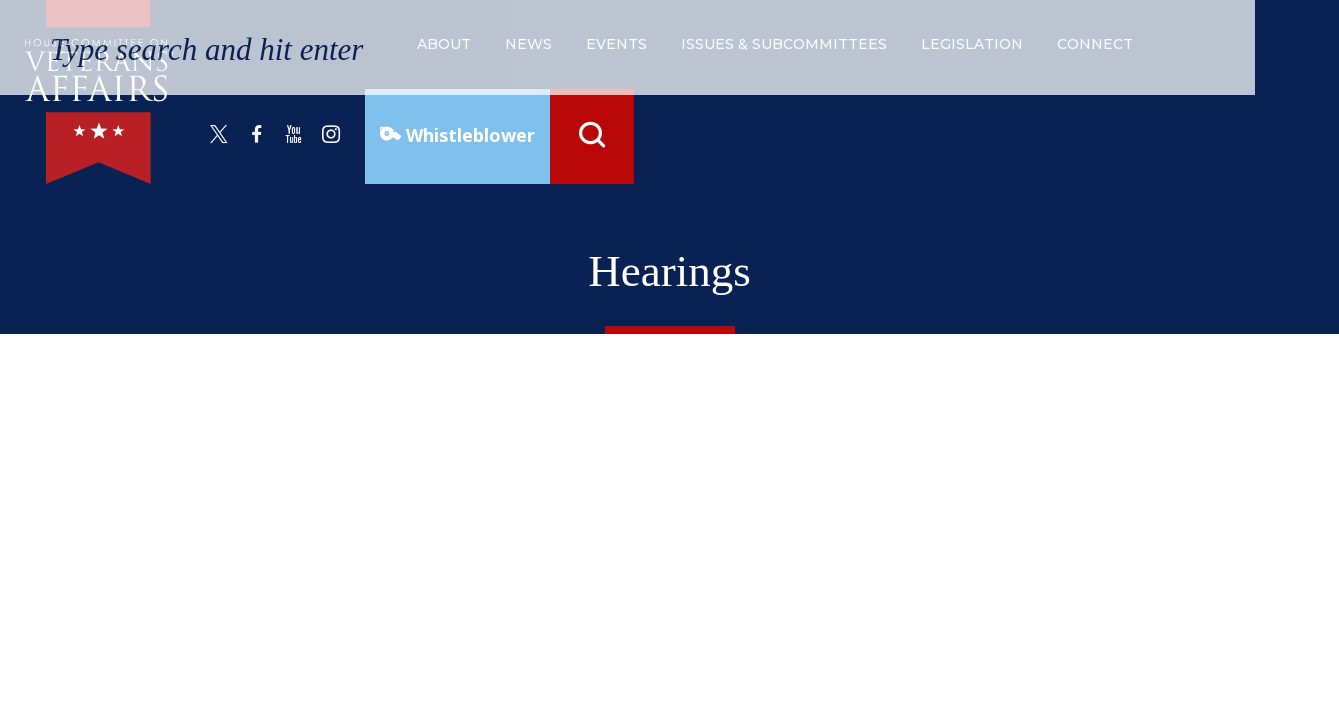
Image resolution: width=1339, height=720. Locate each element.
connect (1095, 44)
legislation (972, 44)
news (528, 44)
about (444, 44)
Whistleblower (468, 135)
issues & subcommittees (784, 44)
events (616, 44)
